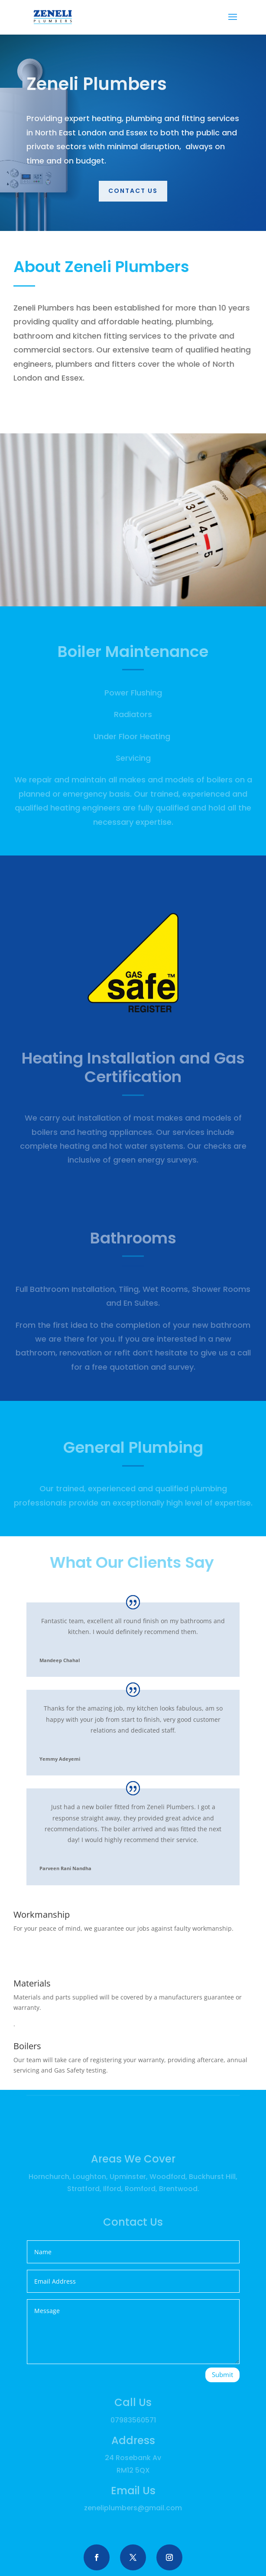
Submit (222, 2374)
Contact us (133, 190)
